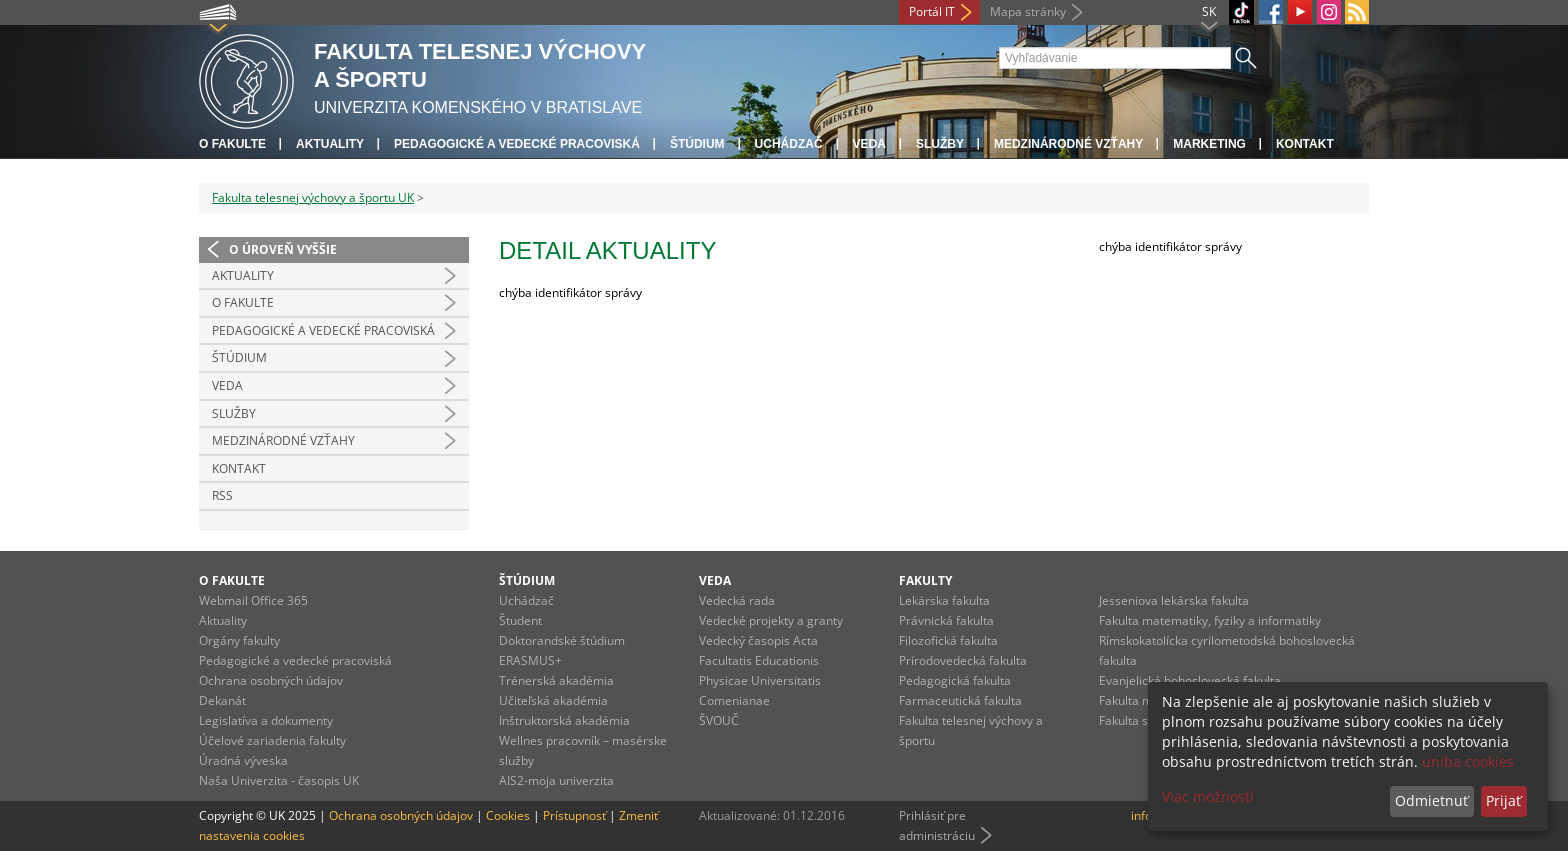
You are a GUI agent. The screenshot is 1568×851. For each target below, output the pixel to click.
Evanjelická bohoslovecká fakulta (1190, 680)
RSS (222, 495)
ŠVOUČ (719, 720)
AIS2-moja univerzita (556, 780)
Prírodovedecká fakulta (963, 660)
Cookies (508, 815)
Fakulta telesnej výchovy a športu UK (313, 197)
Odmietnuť (1431, 800)
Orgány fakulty (239, 640)
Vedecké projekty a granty (771, 620)
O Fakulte (243, 302)
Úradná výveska (243, 760)
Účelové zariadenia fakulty (272, 740)
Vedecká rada (737, 600)
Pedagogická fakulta (955, 680)
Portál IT (932, 11)
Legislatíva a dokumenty (266, 720)
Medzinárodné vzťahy (1068, 144)
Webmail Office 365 (253, 600)
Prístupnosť (574, 815)
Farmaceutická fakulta (960, 700)
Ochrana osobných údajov (271, 680)
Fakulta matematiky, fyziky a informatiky (1210, 620)
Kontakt (1305, 144)
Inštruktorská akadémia (564, 720)
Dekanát (222, 700)
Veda (869, 144)
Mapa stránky (1028, 11)
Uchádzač (526, 600)
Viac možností (1208, 796)
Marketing (1209, 144)
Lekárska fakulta (944, 600)
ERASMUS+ (530, 660)
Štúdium (697, 144)
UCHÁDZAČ (789, 144)
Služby (940, 144)
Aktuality (330, 144)
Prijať (1503, 800)
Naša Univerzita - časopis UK (279, 780)
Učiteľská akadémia (553, 700)
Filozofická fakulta (948, 640)
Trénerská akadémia (556, 680)
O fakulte (232, 144)
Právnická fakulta (946, 620)
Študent (520, 620)
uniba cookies (1468, 761)
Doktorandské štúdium (562, 640)
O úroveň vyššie (283, 249)
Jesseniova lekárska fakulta (1174, 600)
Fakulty (925, 580)
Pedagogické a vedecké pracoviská (517, 144)
